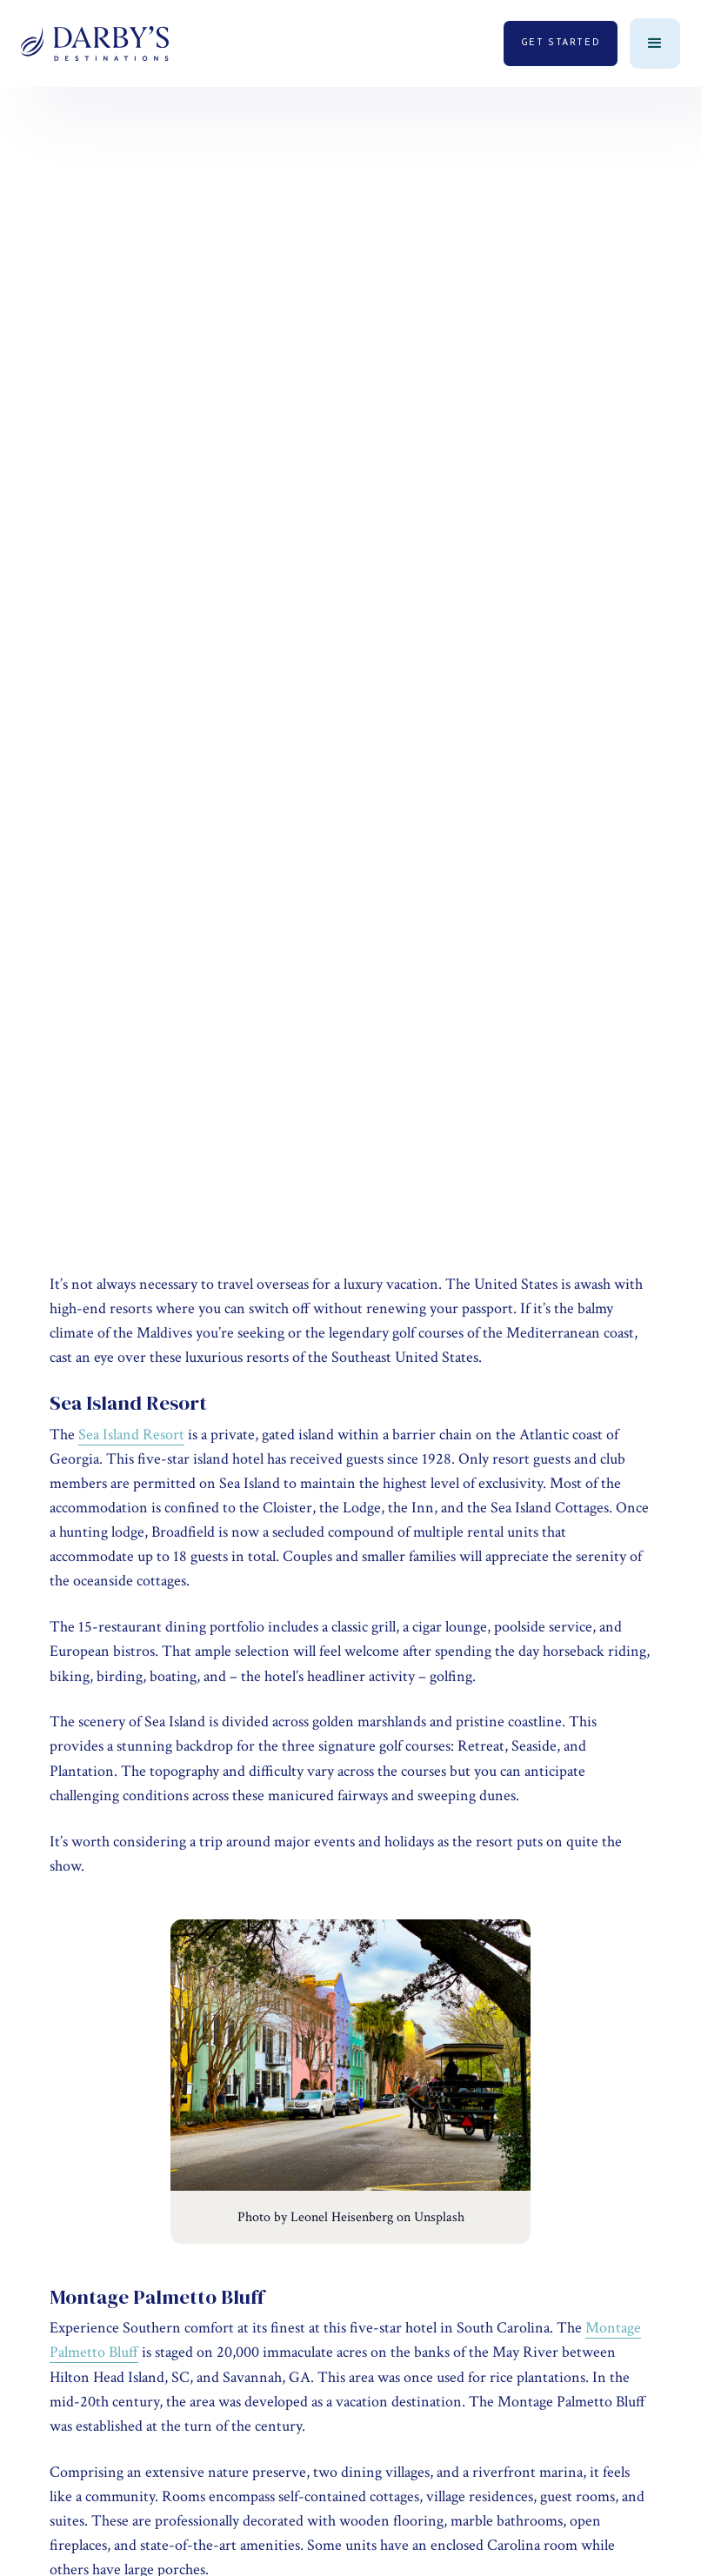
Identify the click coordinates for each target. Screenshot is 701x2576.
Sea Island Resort (131, 1435)
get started (560, 43)
